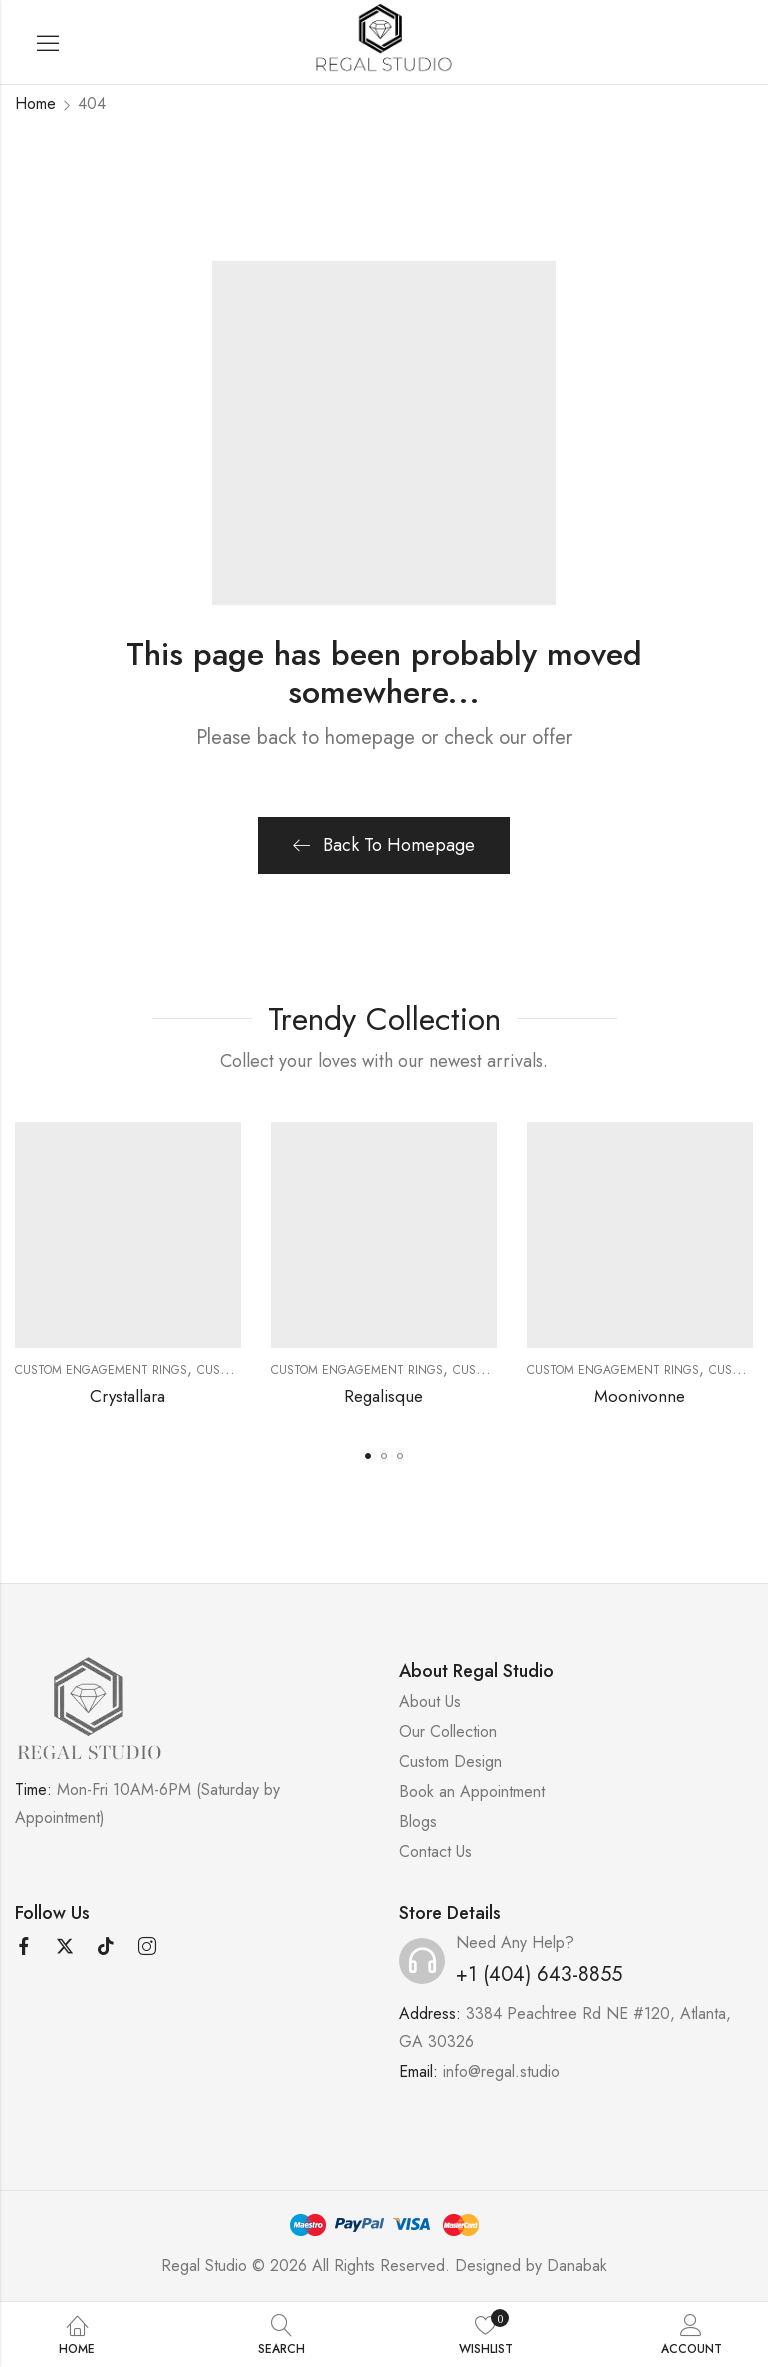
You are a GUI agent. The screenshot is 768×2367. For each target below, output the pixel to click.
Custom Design (450, 1761)
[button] (368, 1456)
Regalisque (383, 1396)
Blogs (418, 1821)
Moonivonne (639, 1396)
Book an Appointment (472, 1791)
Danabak (577, 2265)
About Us (430, 1701)
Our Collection (448, 1731)
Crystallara (127, 1396)
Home (35, 103)
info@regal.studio (501, 2071)
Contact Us (435, 1851)
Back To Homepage (384, 845)
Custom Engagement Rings (101, 1370)
